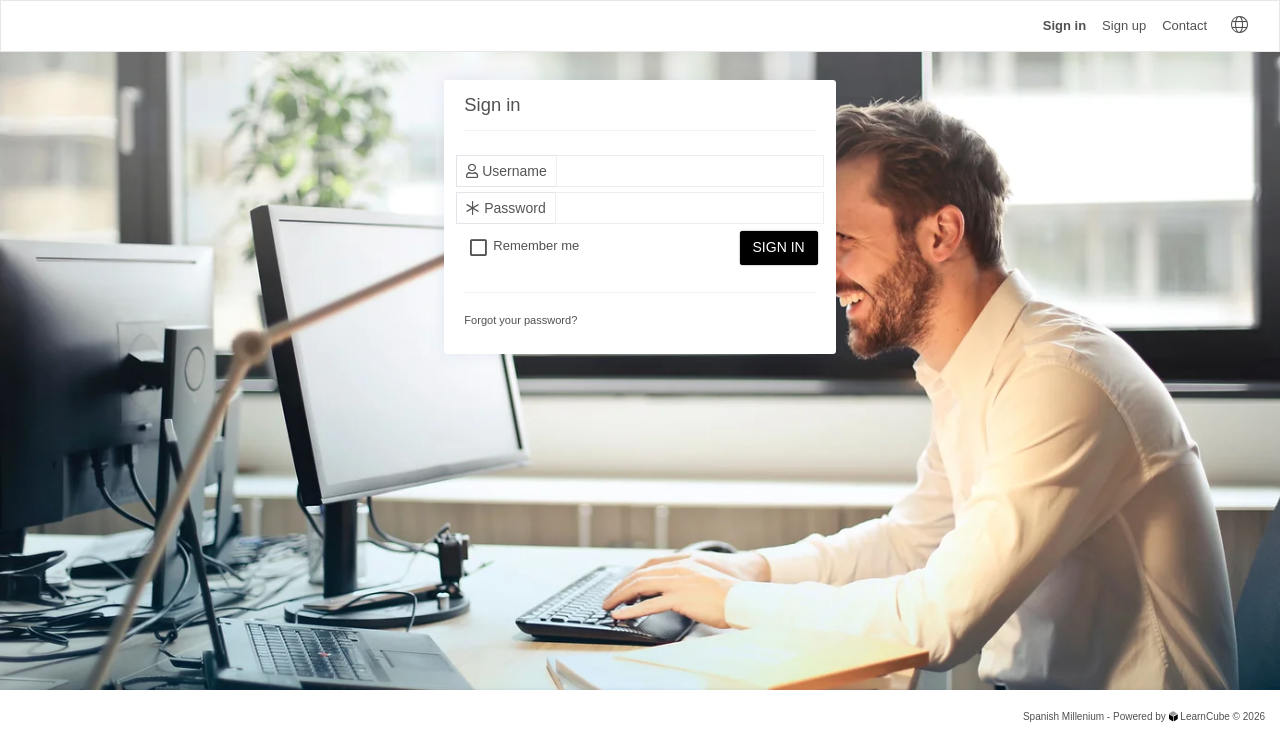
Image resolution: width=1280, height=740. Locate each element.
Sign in (1064, 25)
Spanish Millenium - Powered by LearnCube (1126, 716)
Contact (1184, 25)
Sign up (1124, 25)
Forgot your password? (520, 320)
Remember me (536, 247)
